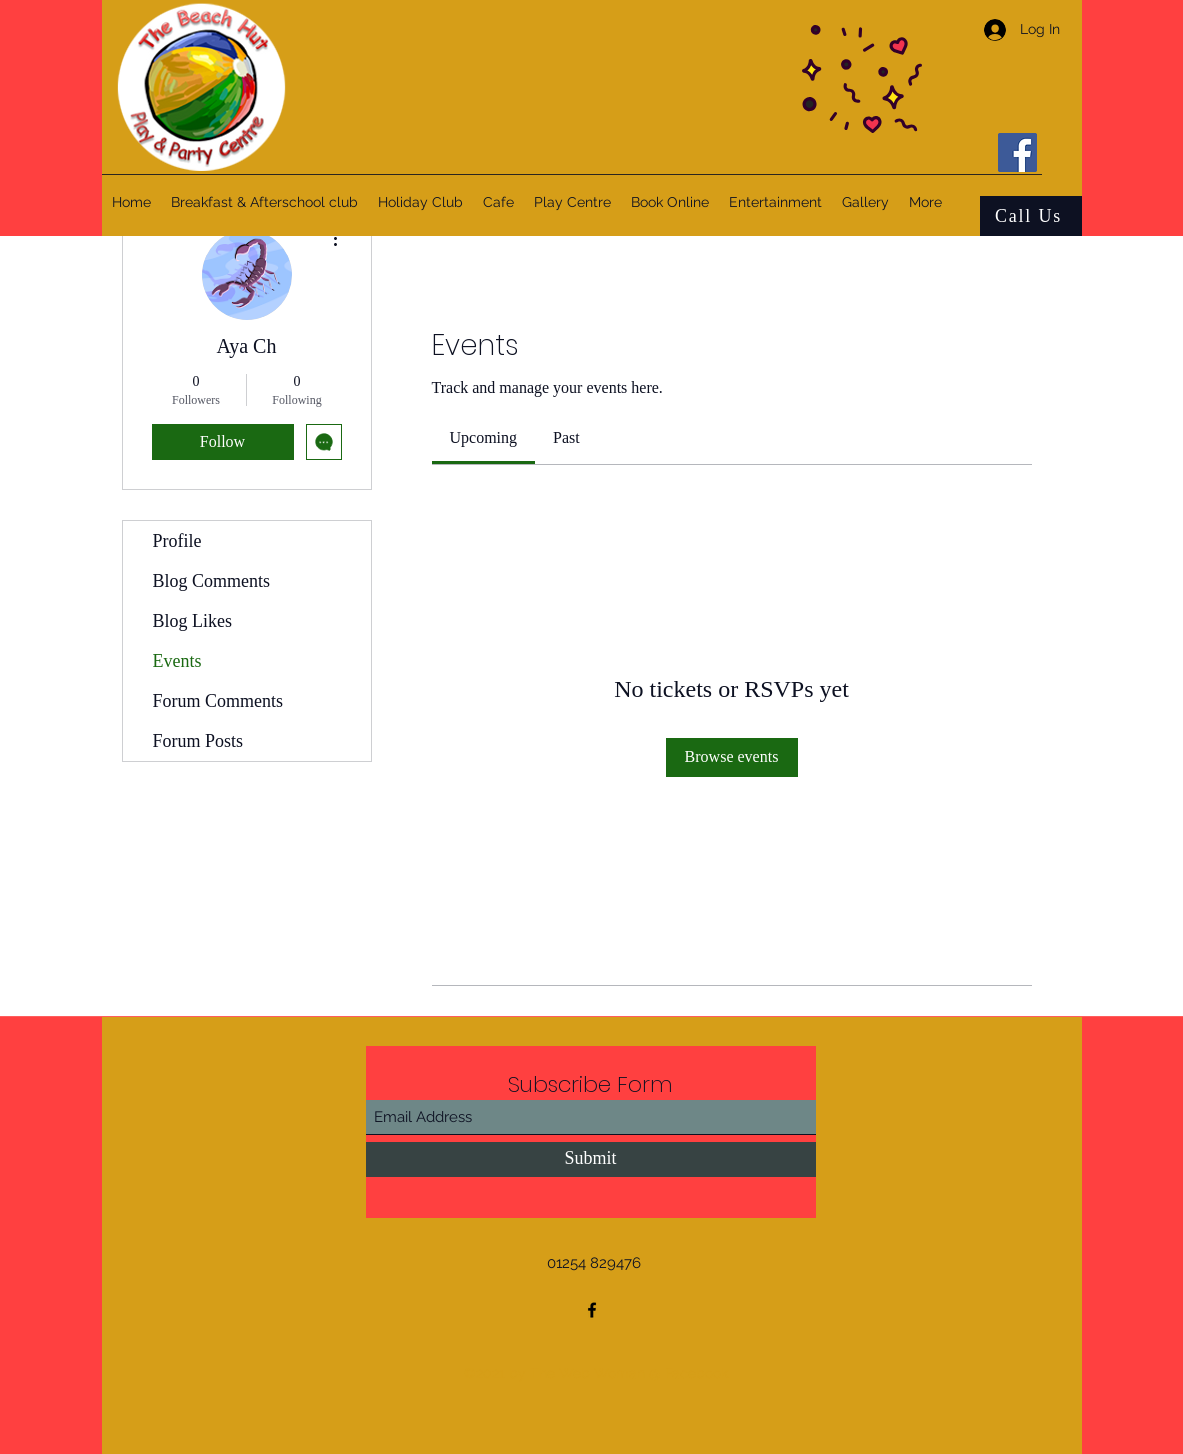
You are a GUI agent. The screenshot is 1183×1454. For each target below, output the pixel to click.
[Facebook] (1017, 152)
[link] (484, 437)
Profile (177, 541)
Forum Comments (218, 701)
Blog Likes (193, 621)
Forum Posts (198, 741)
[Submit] (591, 1159)
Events (177, 661)
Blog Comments (212, 581)
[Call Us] (1031, 216)
